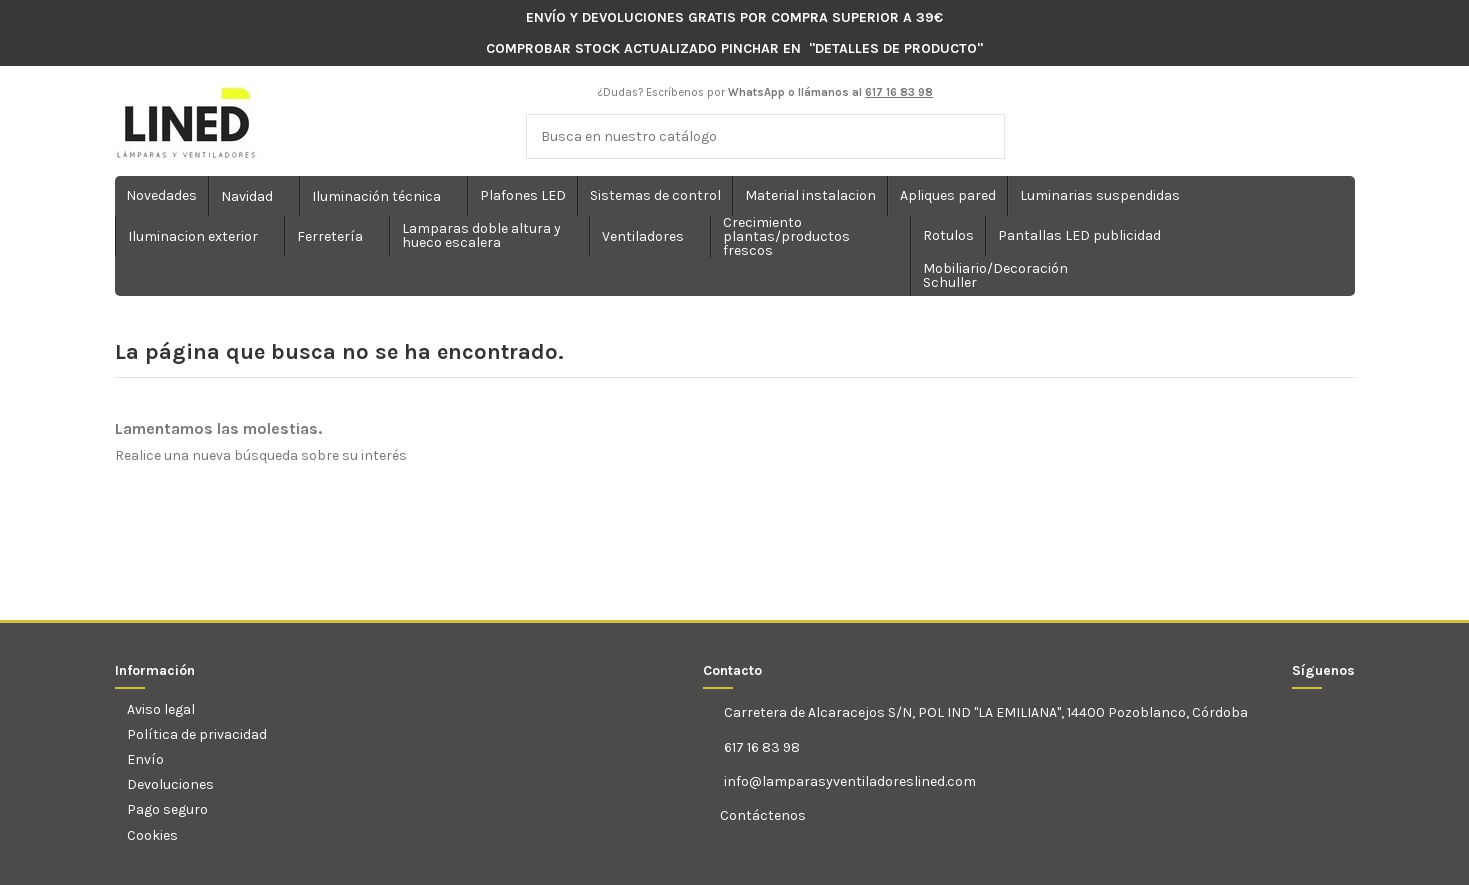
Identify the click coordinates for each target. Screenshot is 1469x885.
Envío (145, 759)
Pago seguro (167, 809)
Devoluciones (170, 784)
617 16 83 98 (762, 747)
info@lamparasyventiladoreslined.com (850, 781)
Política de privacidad (197, 734)
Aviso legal (161, 709)
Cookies (152, 835)
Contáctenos (761, 815)
